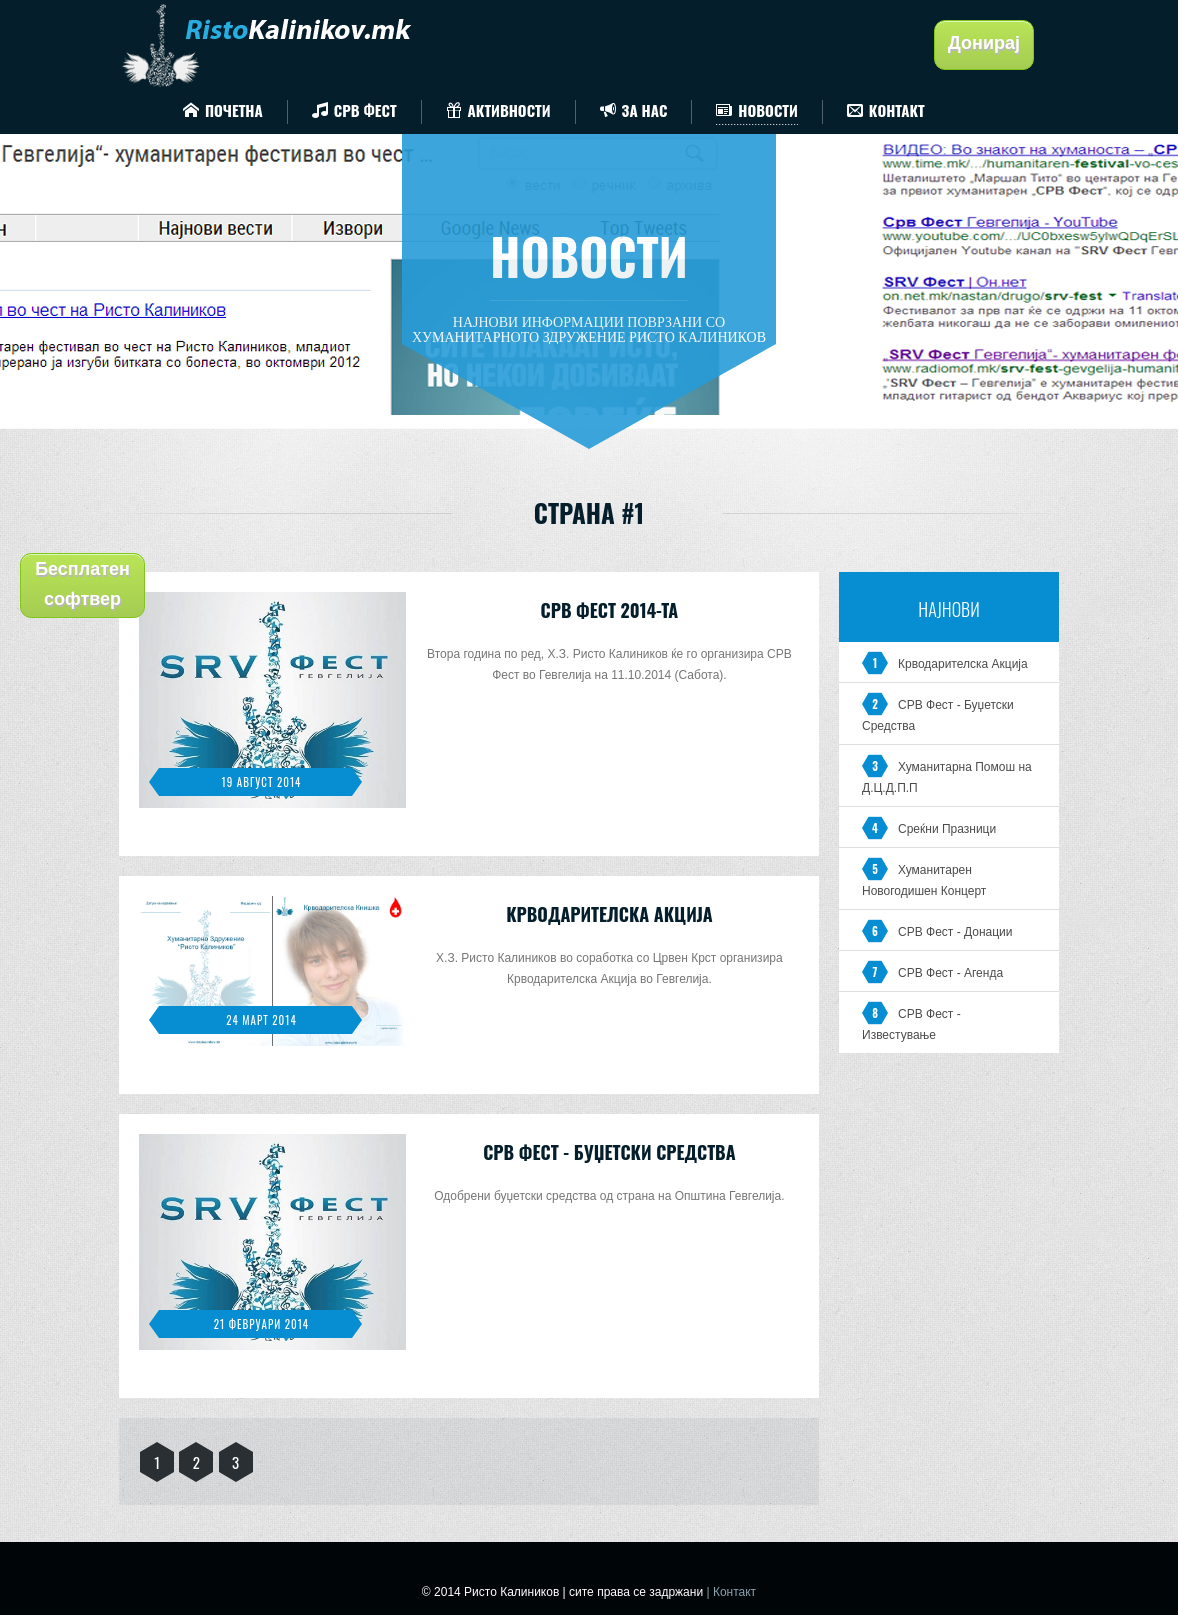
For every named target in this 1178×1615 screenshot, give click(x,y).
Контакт (886, 110)
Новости (756, 110)
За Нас (634, 110)
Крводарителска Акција (609, 914)
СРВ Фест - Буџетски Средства (609, 1152)
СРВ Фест (354, 110)
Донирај (984, 43)
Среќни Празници (947, 829)
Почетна (223, 110)
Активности (498, 110)
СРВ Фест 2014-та (610, 610)
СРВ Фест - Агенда (950, 973)
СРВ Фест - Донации (955, 932)
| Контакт (731, 1592)
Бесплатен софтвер (82, 584)
